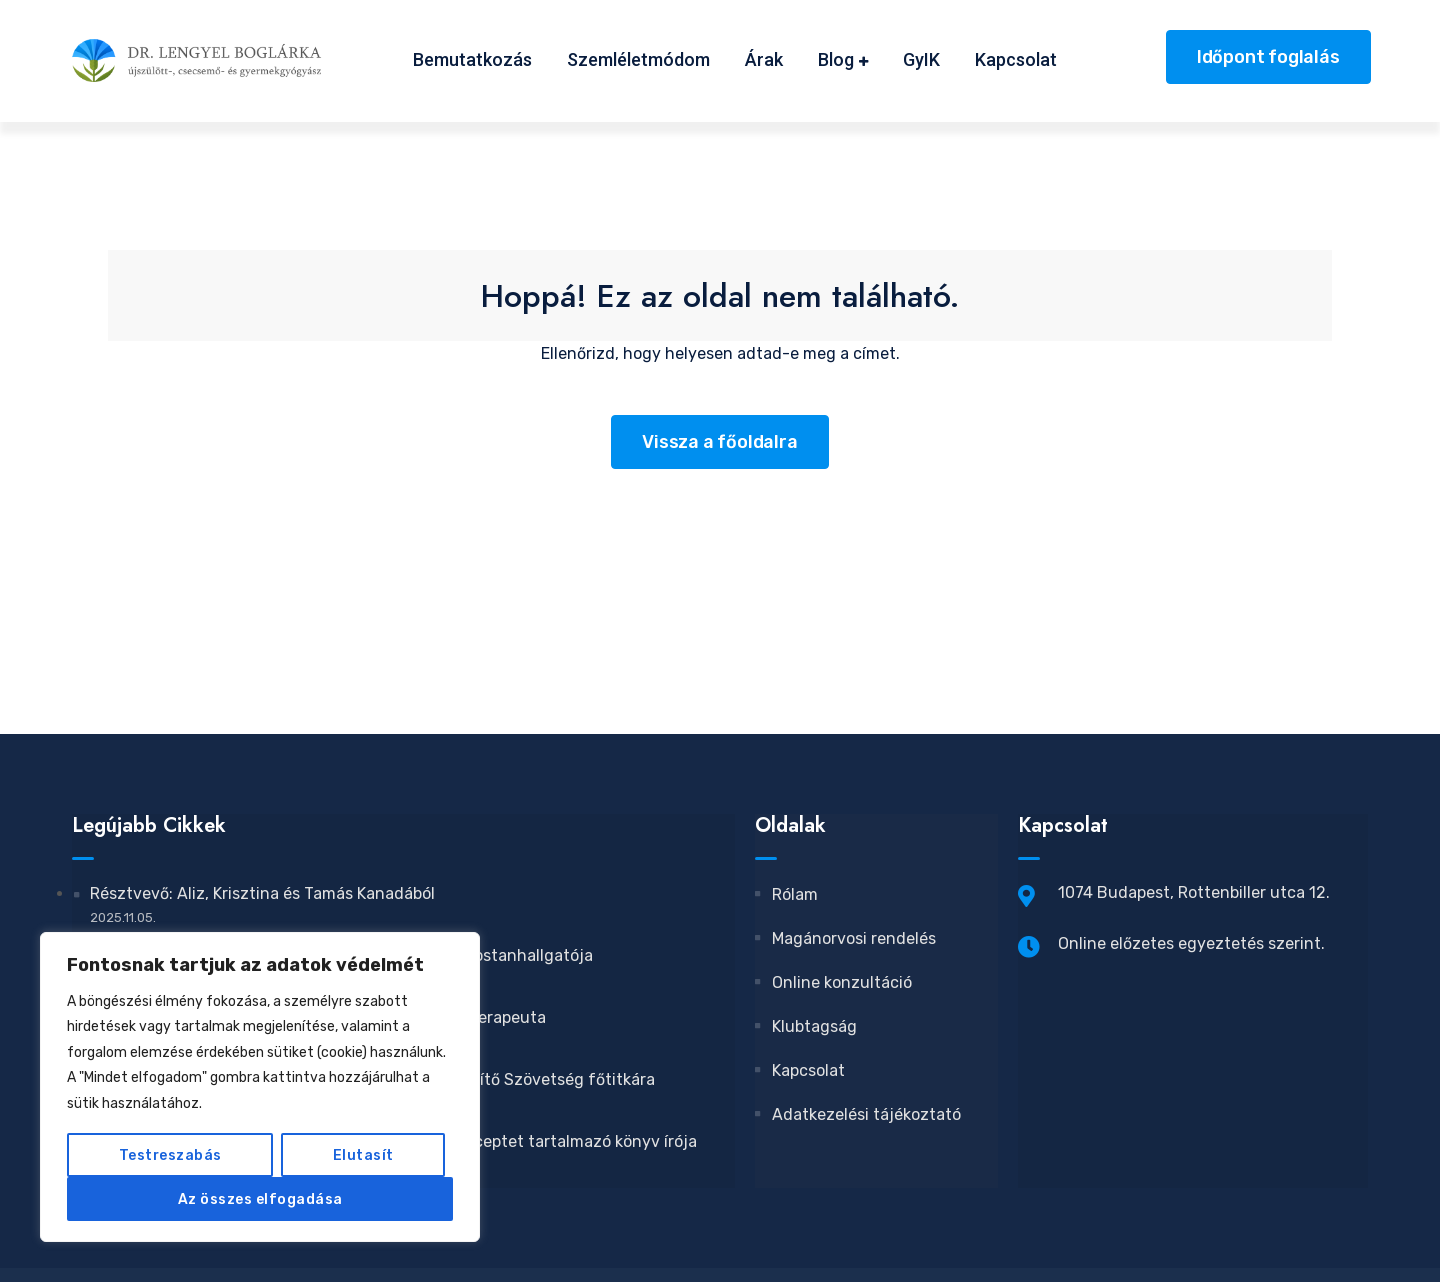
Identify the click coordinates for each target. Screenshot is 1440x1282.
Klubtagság (807, 1026)
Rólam (787, 894)
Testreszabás (170, 1154)
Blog (836, 59)
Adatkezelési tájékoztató (859, 1114)
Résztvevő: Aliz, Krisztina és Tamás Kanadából (262, 893)
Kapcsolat (1016, 59)
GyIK (921, 59)
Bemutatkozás (472, 59)
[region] (260, 1087)
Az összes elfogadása (260, 1198)
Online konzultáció (834, 982)
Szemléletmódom (638, 59)
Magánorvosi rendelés (846, 938)
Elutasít (363, 1154)
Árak (764, 59)
